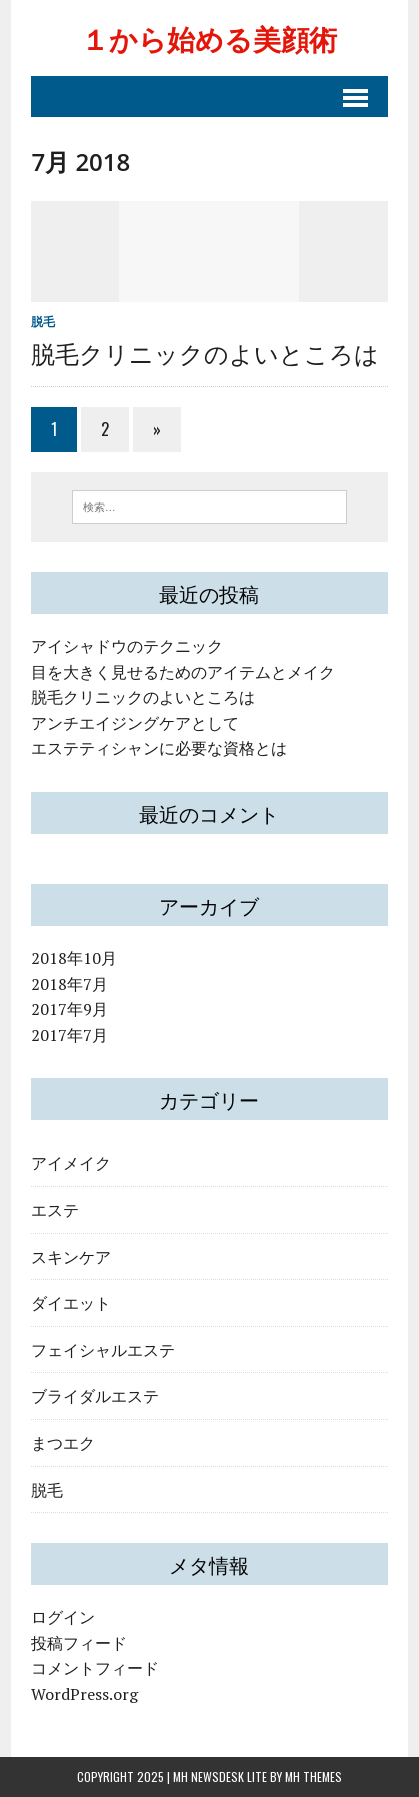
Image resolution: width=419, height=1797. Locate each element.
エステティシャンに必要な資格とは (159, 748)
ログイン (63, 1617)
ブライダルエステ (95, 1395)
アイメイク (71, 1162)
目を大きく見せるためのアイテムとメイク (183, 672)
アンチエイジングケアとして (135, 723)
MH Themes (313, 1776)
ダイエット (71, 1302)
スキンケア (71, 1256)
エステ (55, 1209)
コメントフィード (95, 1668)
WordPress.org (84, 1694)
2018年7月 (69, 984)
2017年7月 (69, 1035)
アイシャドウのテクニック (127, 646)
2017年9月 (69, 1009)
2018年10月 (74, 958)
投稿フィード (79, 1643)
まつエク (63, 1442)
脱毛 (43, 321)
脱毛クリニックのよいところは (205, 352)
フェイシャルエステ (103, 1349)
